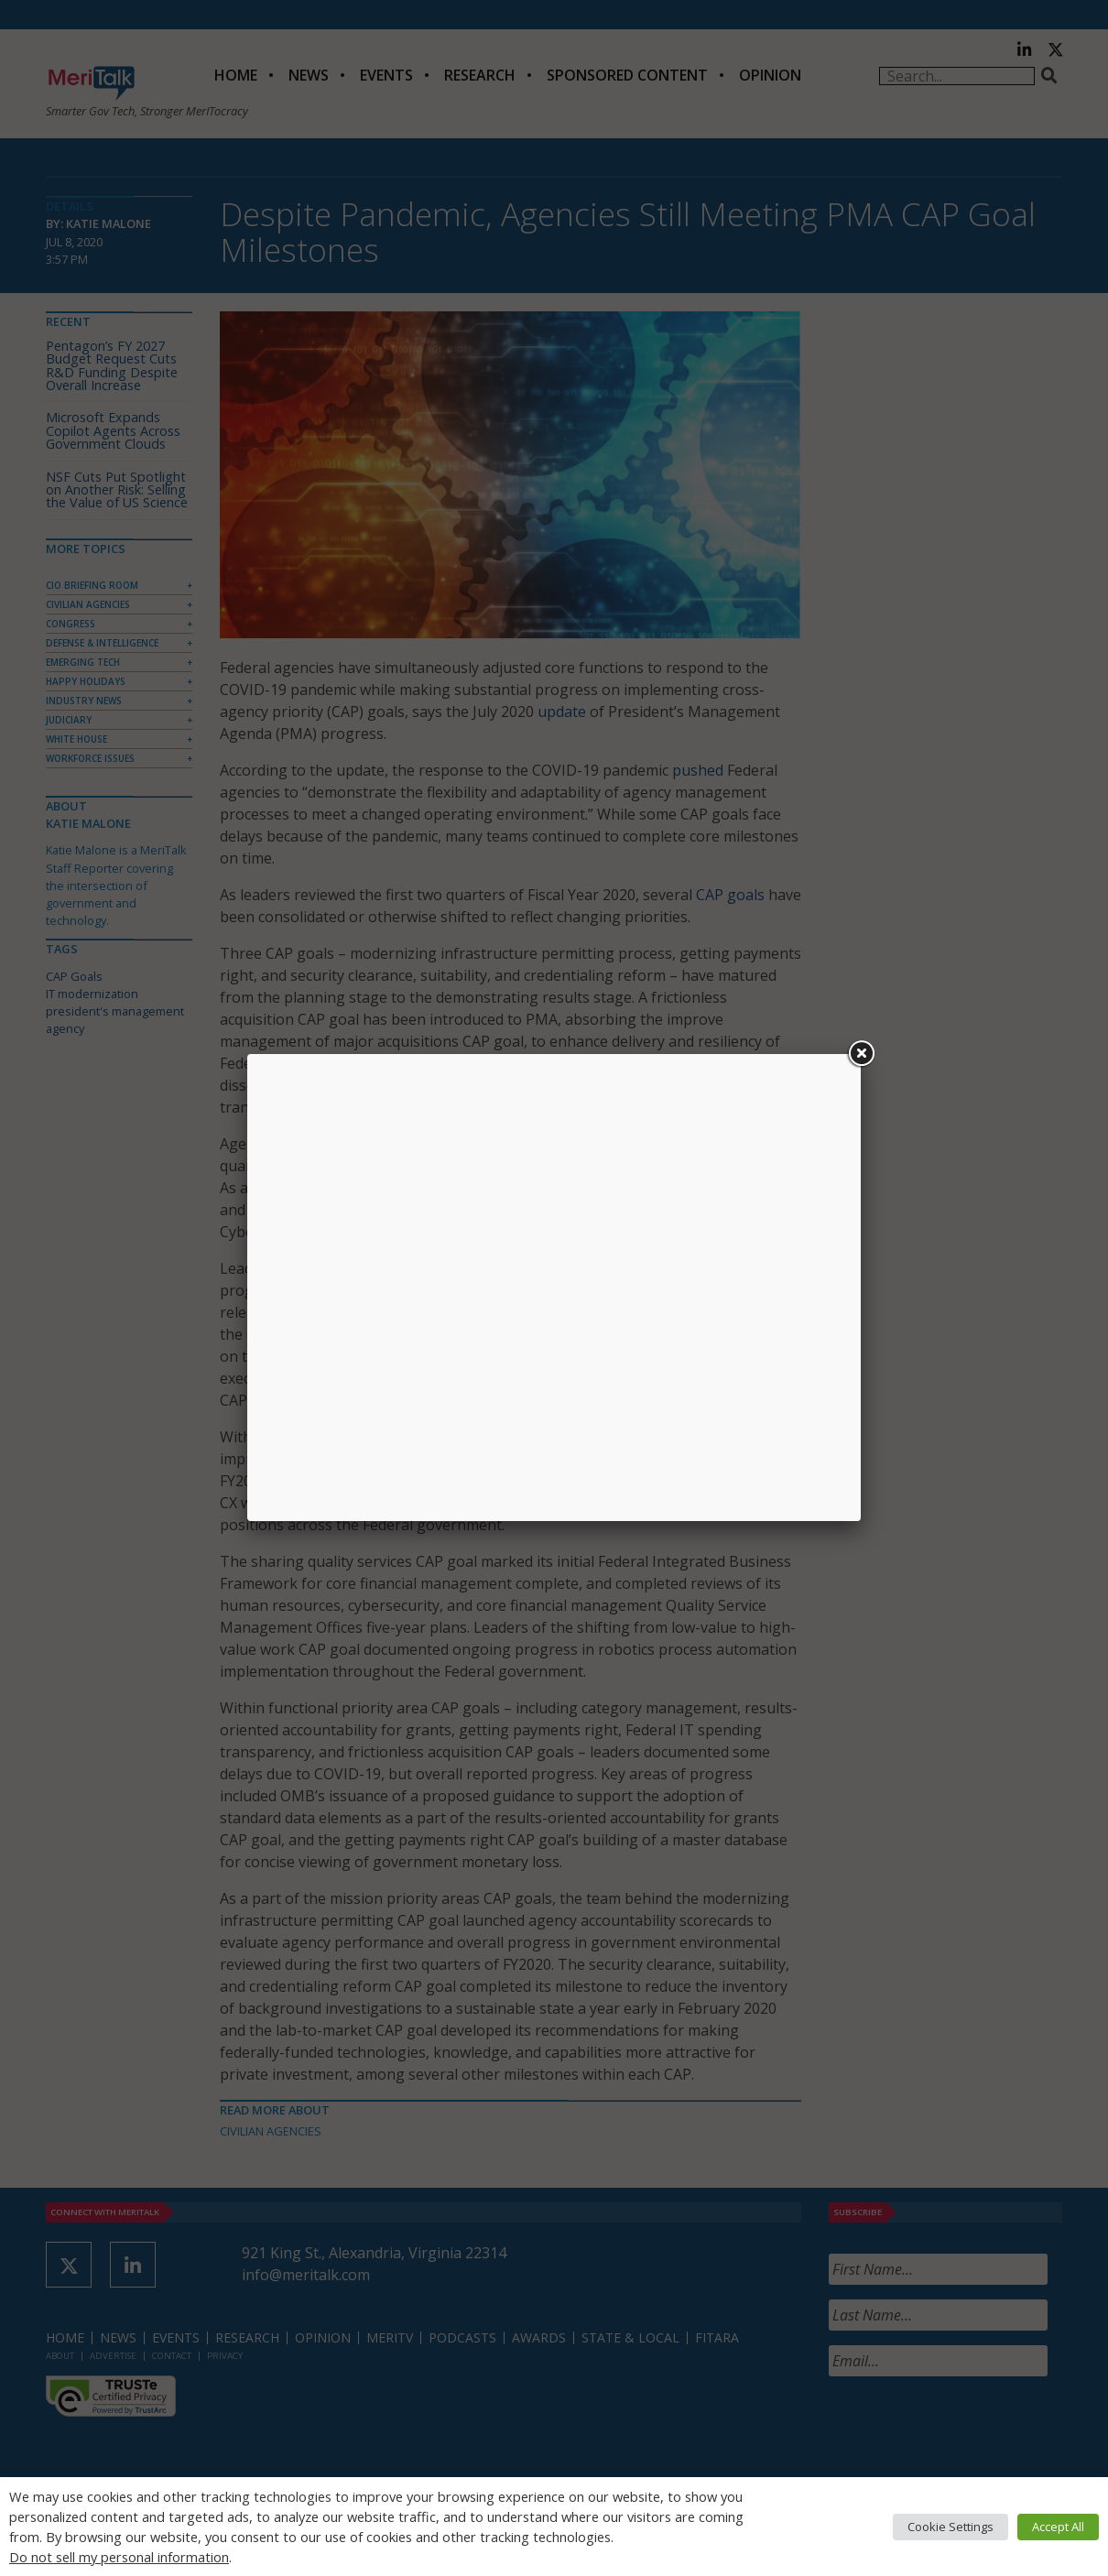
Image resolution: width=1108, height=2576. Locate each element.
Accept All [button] (1058, 2526)
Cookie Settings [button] (950, 2526)
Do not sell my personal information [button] (119, 2557)
